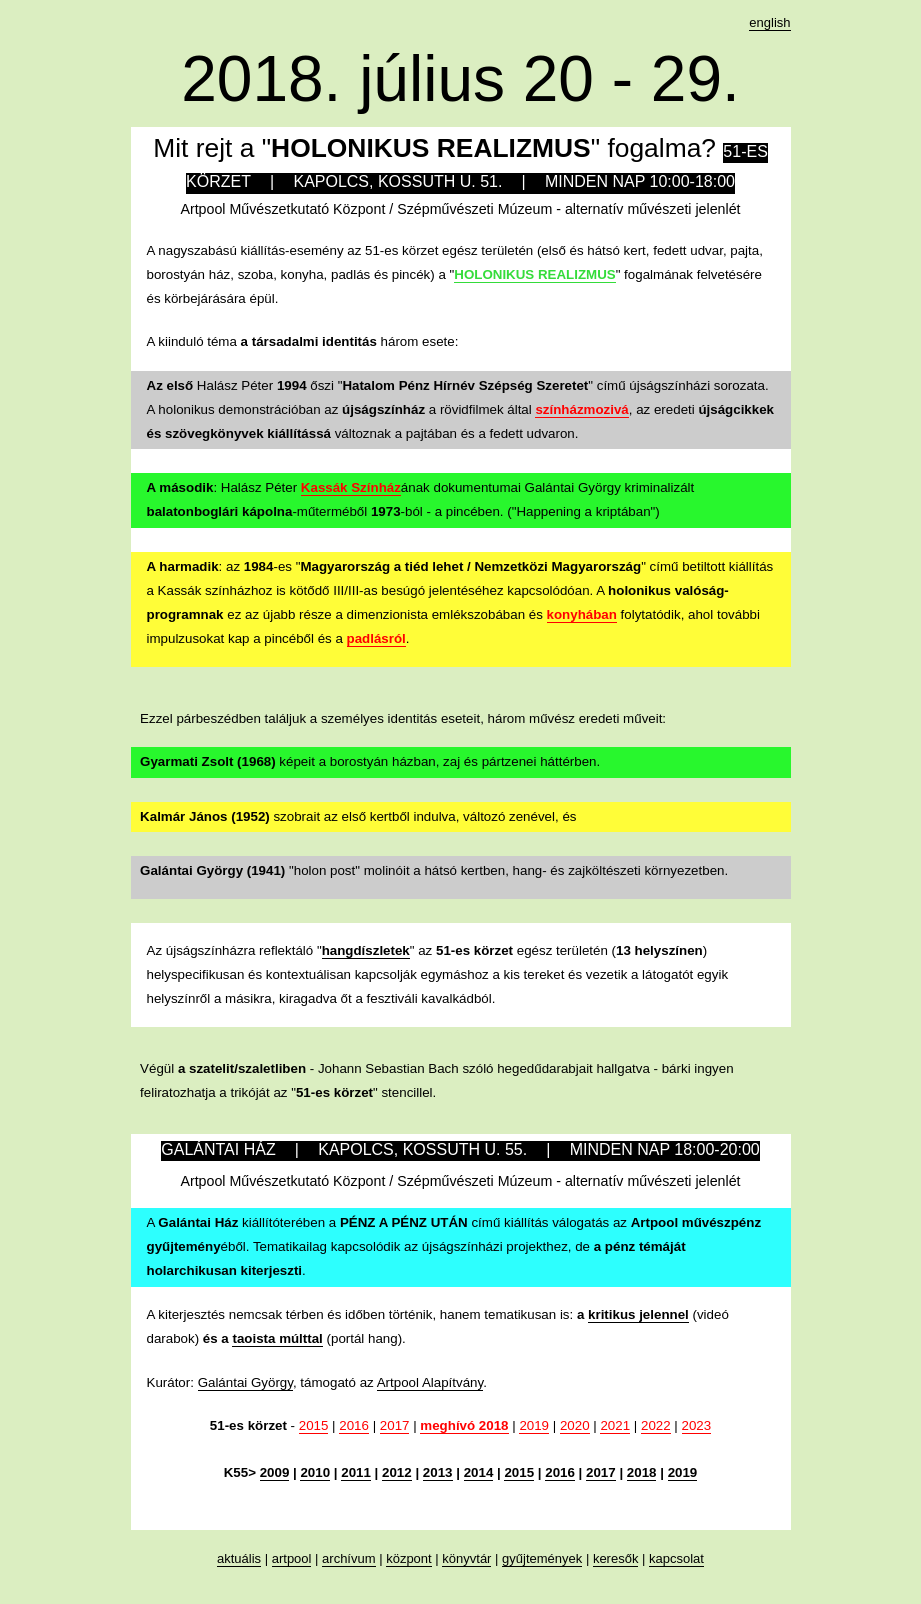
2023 (697, 1425)
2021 (615, 1425)
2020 (575, 1425)
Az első (170, 385)
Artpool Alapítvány (430, 1382)
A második (180, 487)
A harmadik (183, 566)
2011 (356, 1472)
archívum (348, 1558)
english (769, 22)
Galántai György (245, 1382)
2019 (534, 1425)
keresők (616, 1558)
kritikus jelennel (638, 1314)
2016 (354, 1425)
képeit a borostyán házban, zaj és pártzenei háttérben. (370, 761)
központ (409, 1558)
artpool (292, 1558)
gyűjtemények (542, 1558)
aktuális (239, 1558)
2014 (479, 1472)
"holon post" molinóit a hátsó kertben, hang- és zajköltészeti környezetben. (434, 870)
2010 (315, 1472)
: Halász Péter (256, 487)
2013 (438, 1472)
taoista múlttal (277, 1338)
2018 (642, 1472)
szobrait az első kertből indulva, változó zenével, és (358, 816)
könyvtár (466, 1558)
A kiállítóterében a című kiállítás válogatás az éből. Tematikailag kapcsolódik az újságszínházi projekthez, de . (454, 1246)
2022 (656, 1425)
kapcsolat (676, 1558)
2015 (314, 1425)
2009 (275, 1472)
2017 (395, 1425)
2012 (397, 1472)
